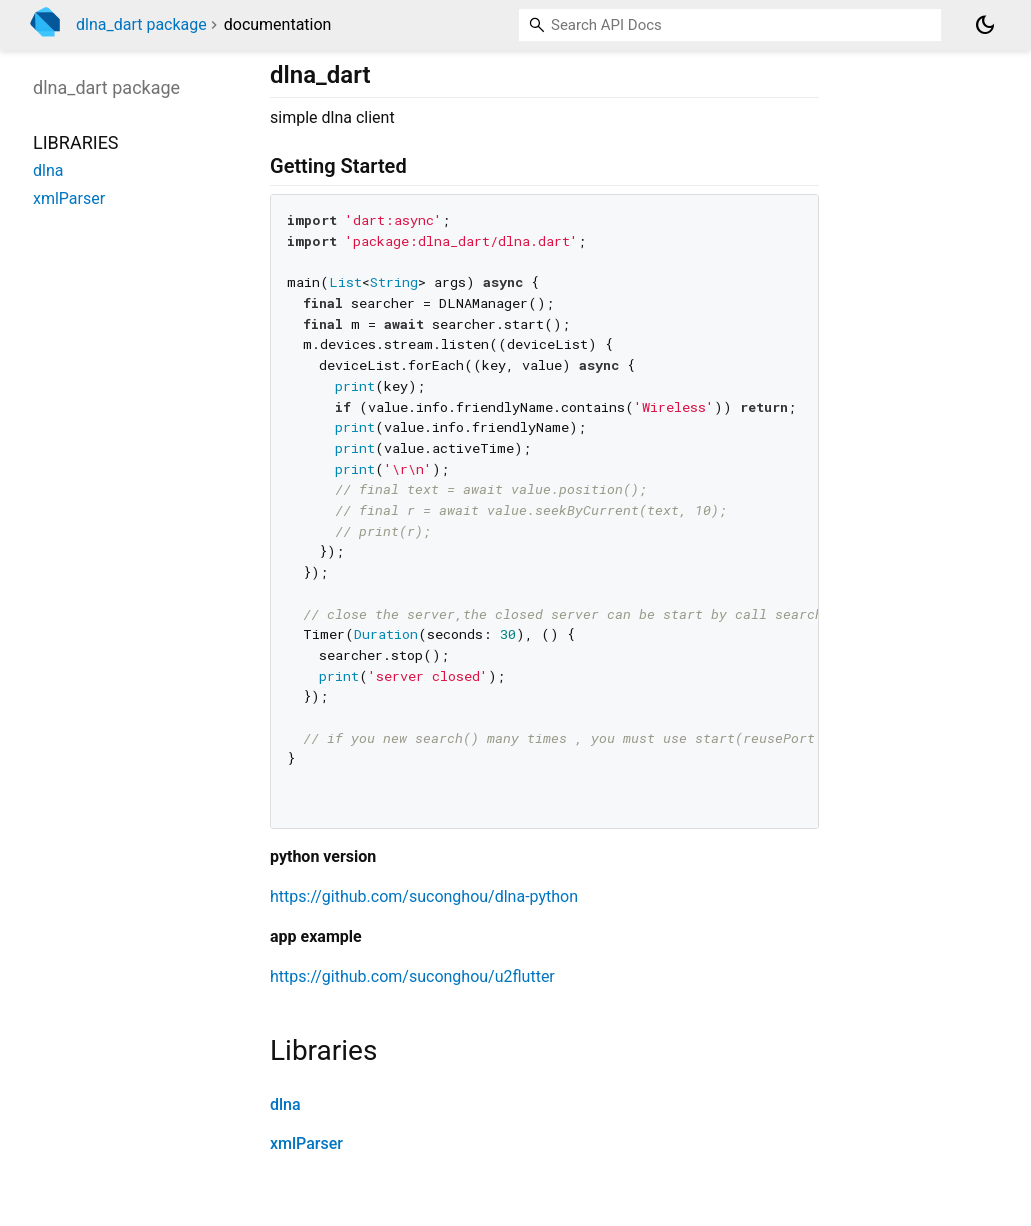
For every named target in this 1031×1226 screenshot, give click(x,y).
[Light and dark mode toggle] (985, 25)
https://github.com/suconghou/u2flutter (412, 976)
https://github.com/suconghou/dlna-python (424, 896)
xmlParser (306, 1143)
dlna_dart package (141, 24)
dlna (285, 1104)
